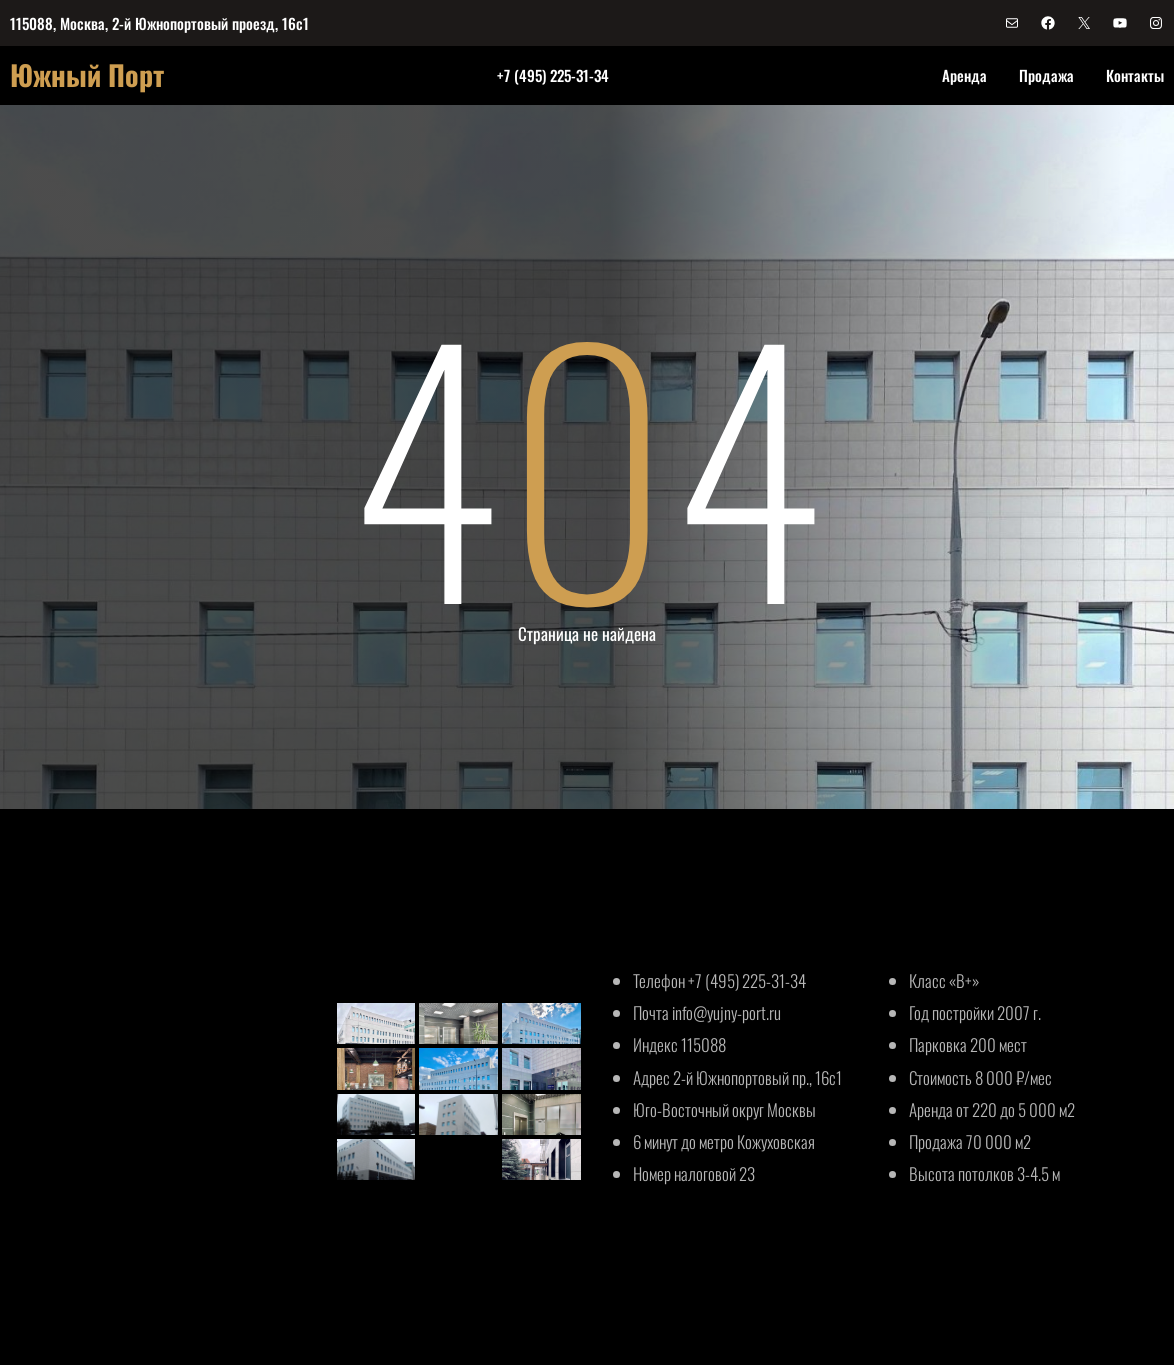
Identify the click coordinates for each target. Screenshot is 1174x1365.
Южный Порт (87, 74)
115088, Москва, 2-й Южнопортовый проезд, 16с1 (159, 23)
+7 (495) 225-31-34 (553, 75)
